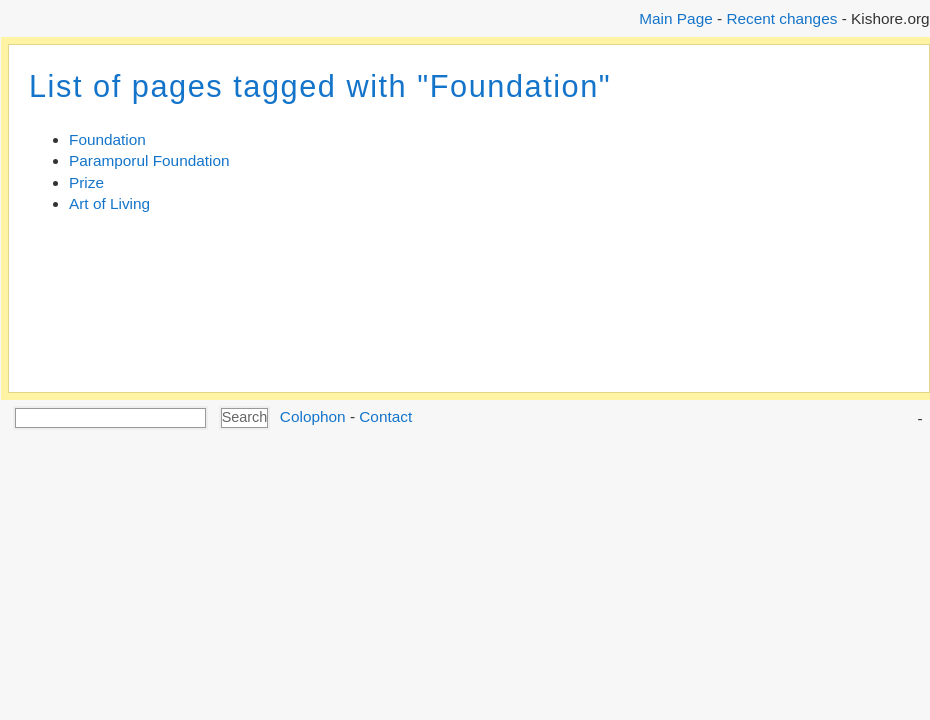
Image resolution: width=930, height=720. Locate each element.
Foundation (107, 139)
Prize (86, 182)
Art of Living (109, 203)
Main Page (675, 18)
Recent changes (781, 18)
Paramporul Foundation (149, 160)
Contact (385, 416)
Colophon (313, 416)
